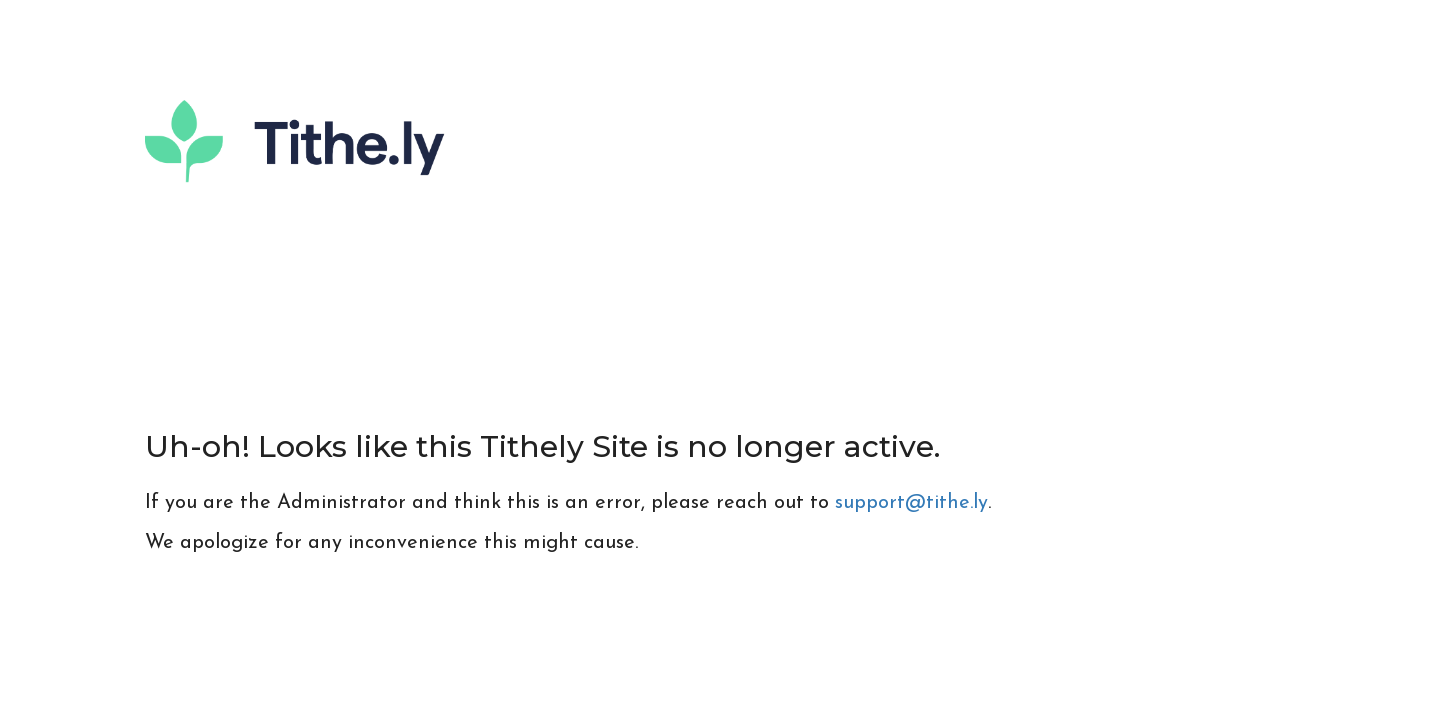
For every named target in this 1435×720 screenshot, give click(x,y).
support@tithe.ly (911, 503)
